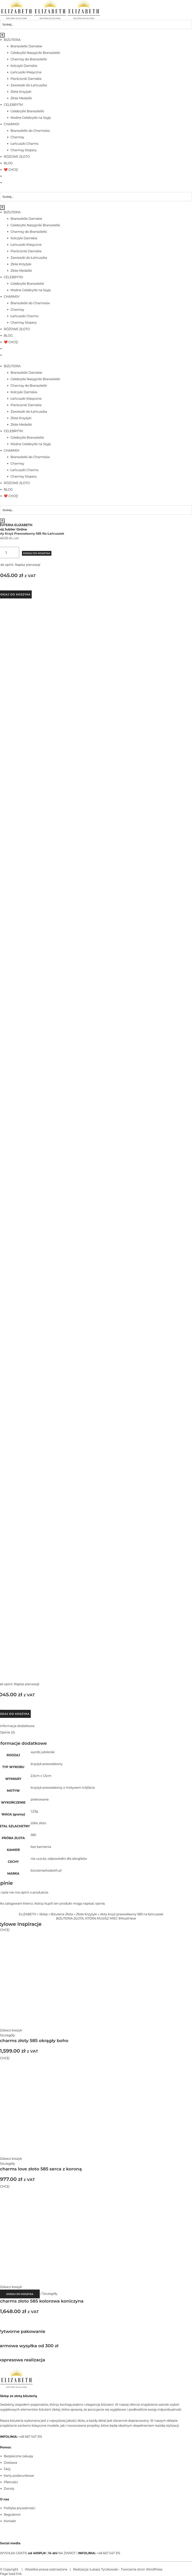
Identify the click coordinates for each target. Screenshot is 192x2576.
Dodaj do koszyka (36, 553)
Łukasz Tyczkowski (104, 2569)
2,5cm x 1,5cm (41, 1776)
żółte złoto (38, 1823)
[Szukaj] (2, 35)
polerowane (40, 1799)
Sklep (43, 1914)
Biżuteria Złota (62, 1914)
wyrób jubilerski (43, 1752)
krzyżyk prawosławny (46, 1764)
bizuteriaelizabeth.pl (46, 1870)
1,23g (34, 1811)
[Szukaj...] (96, 24)
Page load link (11, 2574)
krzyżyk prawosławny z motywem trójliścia (63, 1787)
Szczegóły (49, 2293)
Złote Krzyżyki (86, 1914)
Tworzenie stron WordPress (141, 2569)
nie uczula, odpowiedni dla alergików (59, 1858)
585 (33, 1835)
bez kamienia (41, 1847)
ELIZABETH (27, 1914)
